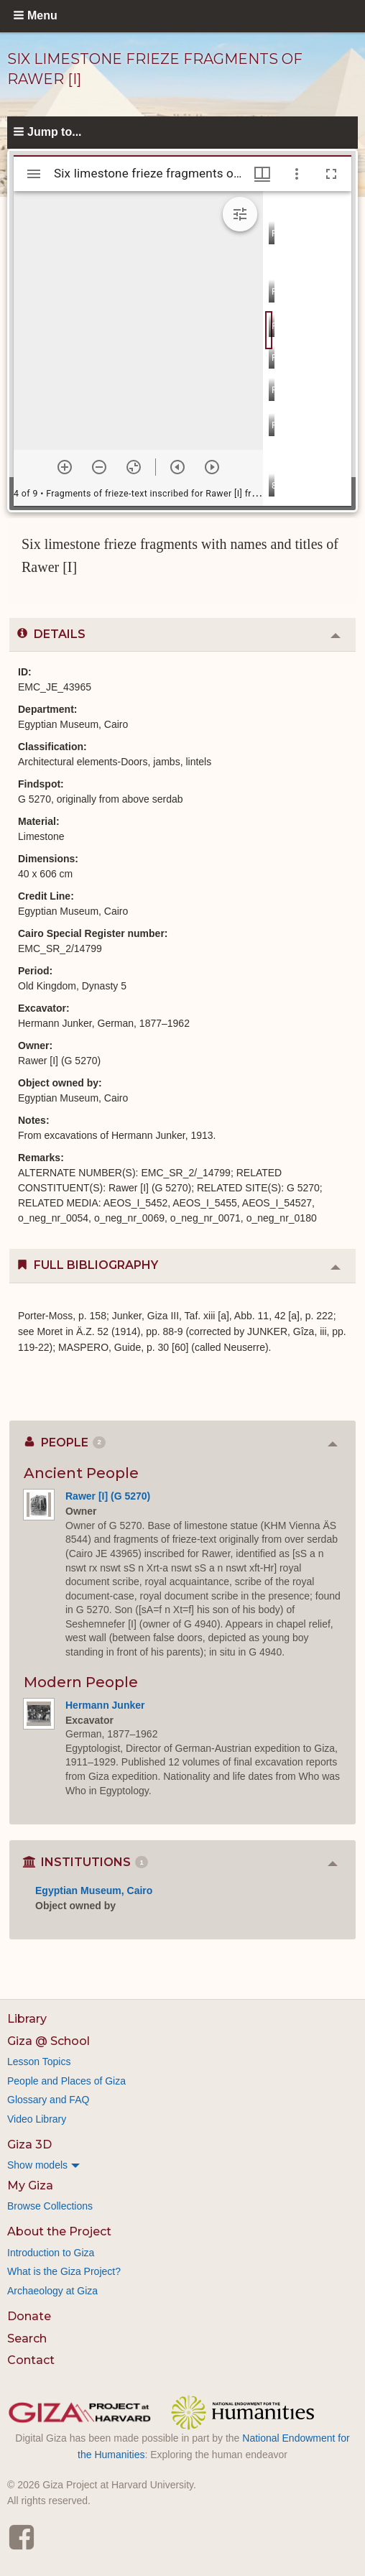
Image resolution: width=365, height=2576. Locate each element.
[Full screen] (331, 174)
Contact (31, 2360)
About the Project (59, 2231)
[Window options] (296, 174)
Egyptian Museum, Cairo (93, 1890)
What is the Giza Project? (64, 2271)
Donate (29, 2316)
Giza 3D (29, 2144)
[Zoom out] (99, 467)
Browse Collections (50, 2206)
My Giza (30, 2185)
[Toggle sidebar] (34, 174)
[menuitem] (182, 2165)
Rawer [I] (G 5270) (107, 1496)
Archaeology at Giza (52, 2290)
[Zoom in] (64, 467)
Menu (42, 15)
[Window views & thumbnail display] (262, 174)
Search (27, 2338)
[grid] (307, 348)
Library (27, 2019)
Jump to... (54, 132)
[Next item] (212, 467)
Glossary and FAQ (48, 2099)
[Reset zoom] (133, 467)
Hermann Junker (104, 1705)
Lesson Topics (38, 2061)
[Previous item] (177, 467)
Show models (37, 2165)
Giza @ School (48, 2041)
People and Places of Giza (66, 2081)
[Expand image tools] (240, 214)
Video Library (36, 2119)
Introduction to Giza (50, 2252)
